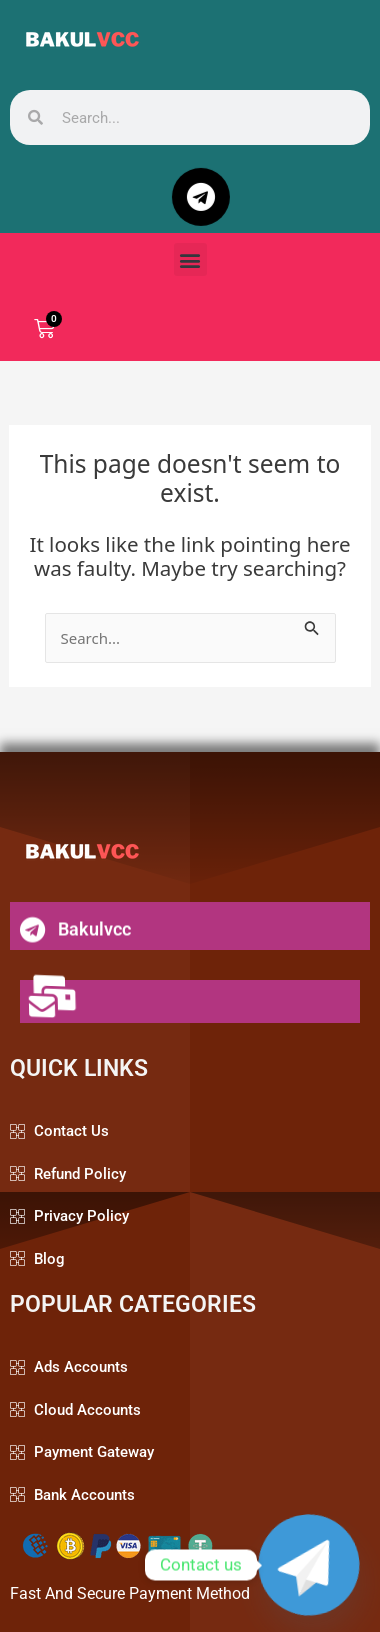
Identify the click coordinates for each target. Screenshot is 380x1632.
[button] (190, 259)
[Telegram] (309, 1565)
